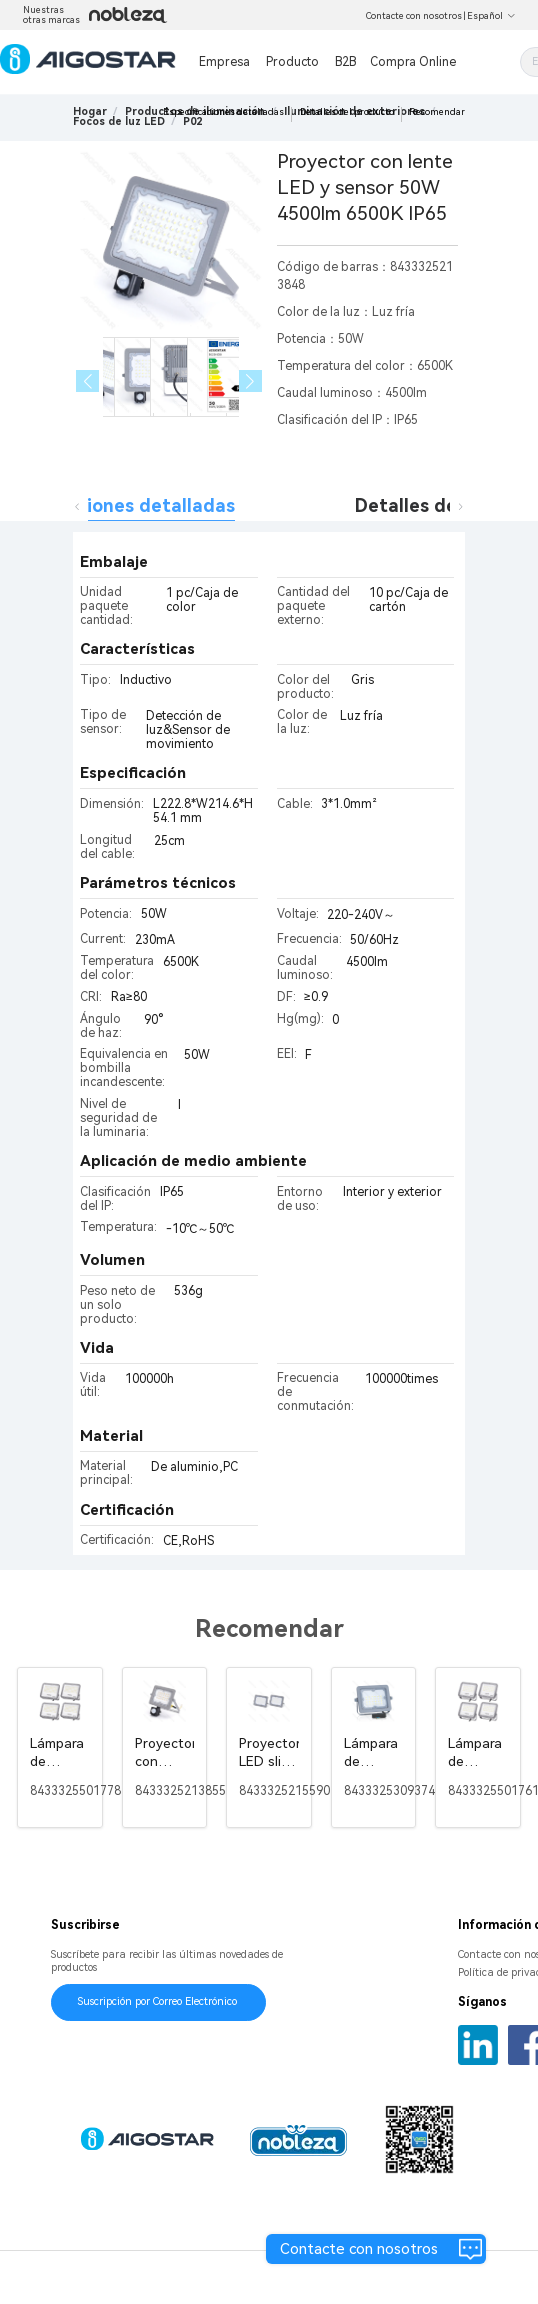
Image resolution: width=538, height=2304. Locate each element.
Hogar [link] (90, 111)
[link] (119, 121)
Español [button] (491, 16)
